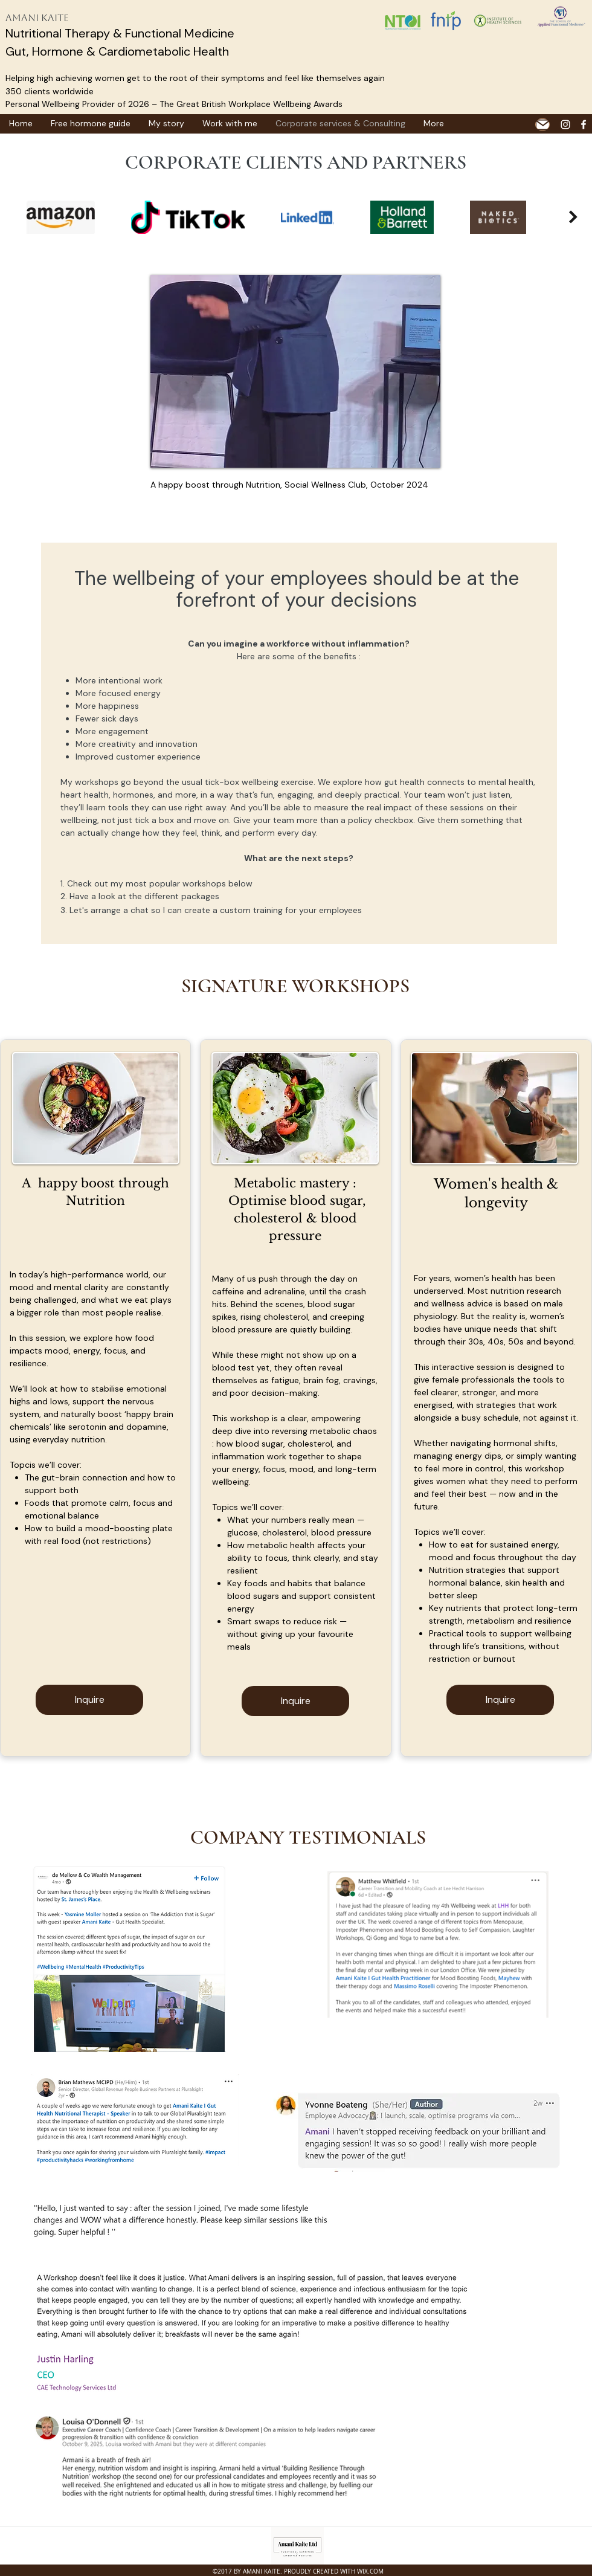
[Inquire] (89, 1700)
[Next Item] (573, 217)
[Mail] (542, 124)
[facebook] (584, 124)
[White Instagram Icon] (565, 124)
